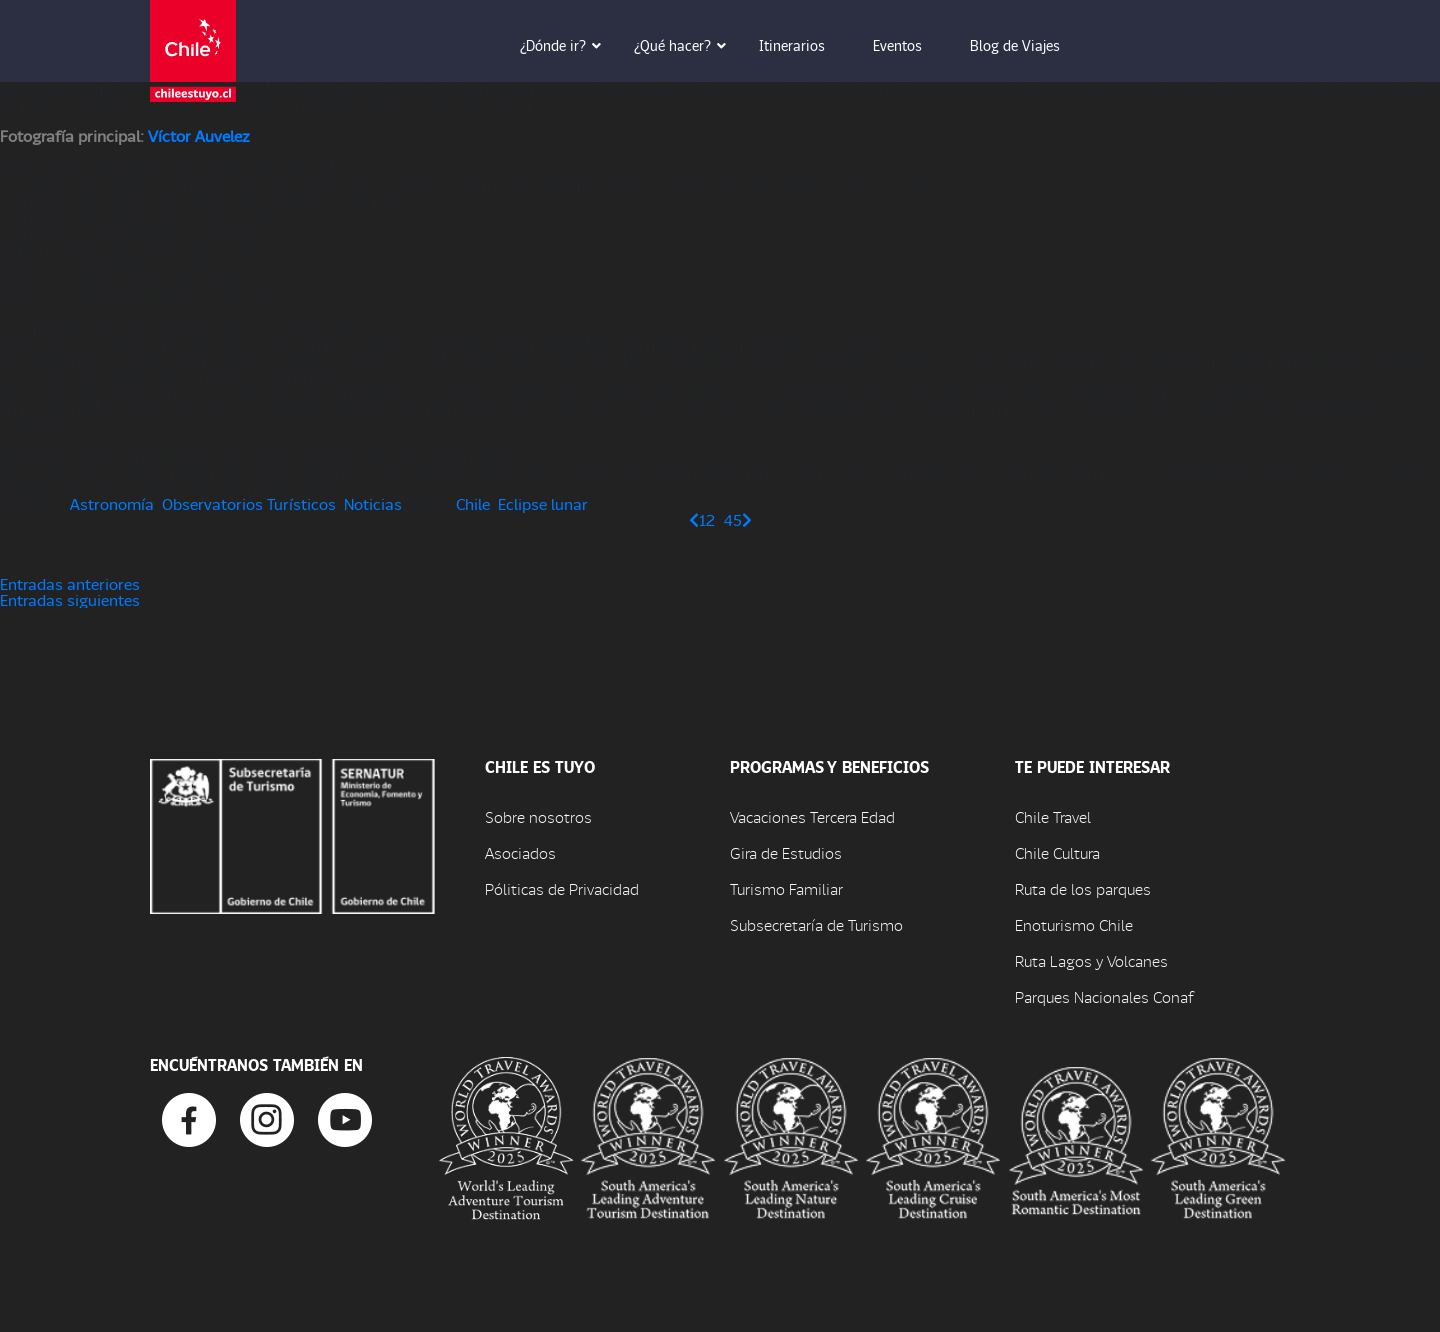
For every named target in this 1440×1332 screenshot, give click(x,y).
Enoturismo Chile (1074, 924)
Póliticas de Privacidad (562, 888)
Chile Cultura (1057, 852)
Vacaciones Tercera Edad (812, 816)
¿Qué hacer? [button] (686, 45)
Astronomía (112, 503)
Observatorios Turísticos (249, 503)
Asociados (520, 852)
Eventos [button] (911, 45)
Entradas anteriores (70, 583)
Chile (473, 503)
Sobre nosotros (538, 816)
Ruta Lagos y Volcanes (1091, 960)
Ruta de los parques (1083, 888)
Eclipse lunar (543, 503)
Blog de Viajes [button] (1029, 45)
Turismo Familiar (786, 888)
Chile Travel (1053, 816)
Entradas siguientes (70, 599)
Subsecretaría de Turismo (816, 924)
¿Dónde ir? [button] (567, 45)
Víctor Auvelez (199, 135)
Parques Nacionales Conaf (1104, 996)
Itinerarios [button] (806, 45)
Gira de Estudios (786, 852)
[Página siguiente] (747, 519)
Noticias (373, 503)
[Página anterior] (694, 519)
